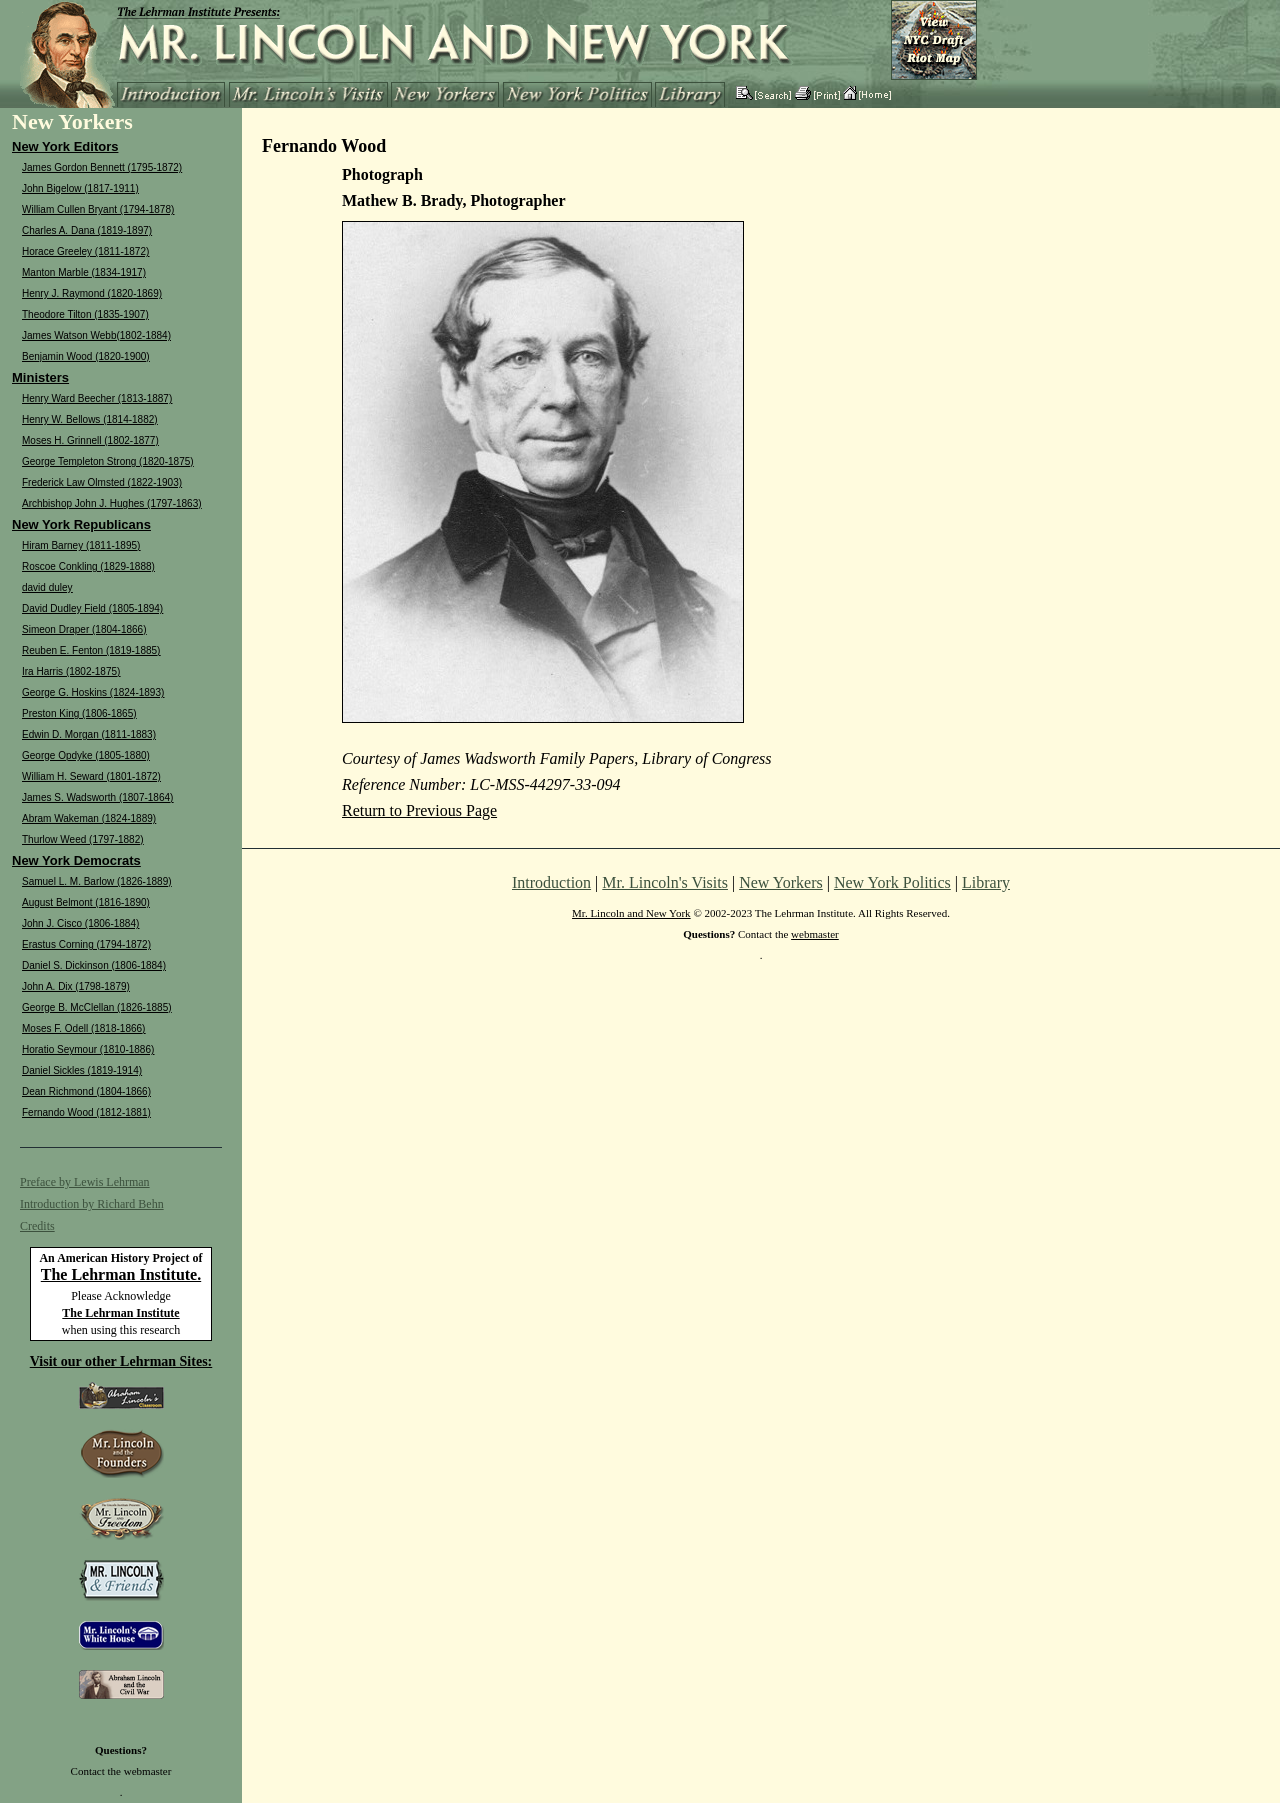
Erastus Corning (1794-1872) (86, 944)
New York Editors (65, 146)
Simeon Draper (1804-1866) (84, 629)
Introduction (551, 882)
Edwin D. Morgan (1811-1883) (89, 734)
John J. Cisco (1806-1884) (80, 923)
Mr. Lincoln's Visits (665, 882)
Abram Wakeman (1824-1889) (89, 818)
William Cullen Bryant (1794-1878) (98, 209)
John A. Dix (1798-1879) (76, 986)
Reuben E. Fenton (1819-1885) (91, 650)
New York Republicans (81, 524)
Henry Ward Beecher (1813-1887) (97, 398)
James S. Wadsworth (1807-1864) (97, 797)
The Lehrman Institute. (121, 1274)
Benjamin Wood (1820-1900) (86, 356)
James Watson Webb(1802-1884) (96, 335)
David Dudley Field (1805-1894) (92, 608)
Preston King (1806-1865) (79, 713)
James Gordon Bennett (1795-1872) (102, 167)
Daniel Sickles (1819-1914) (82, 1070)
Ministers (40, 377)
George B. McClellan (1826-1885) (97, 1007)
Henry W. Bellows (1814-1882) (90, 419)
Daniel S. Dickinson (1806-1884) (94, 965)
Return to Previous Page (419, 810)
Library (986, 882)
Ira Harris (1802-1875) (71, 671)
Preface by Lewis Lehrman (85, 1182)
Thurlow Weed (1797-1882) (83, 839)
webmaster (148, 1771)
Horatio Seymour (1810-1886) (88, 1049)
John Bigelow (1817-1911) (80, 188)
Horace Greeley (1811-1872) (85, 251)
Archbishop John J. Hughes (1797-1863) (112, 503)
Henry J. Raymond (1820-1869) (92, 293)
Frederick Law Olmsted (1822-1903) (102, 482)
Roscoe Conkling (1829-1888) (88, 566)
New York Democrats (76, 860)
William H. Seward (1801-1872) (91, 776)
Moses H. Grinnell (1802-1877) (90, 440)
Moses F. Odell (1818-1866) (83, 1028)
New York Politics (892, 882)
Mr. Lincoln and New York (631, 913)
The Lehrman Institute (120, 1313)
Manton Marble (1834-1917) (84, 272)
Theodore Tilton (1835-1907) (85, 314)
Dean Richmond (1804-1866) (86, 1091)
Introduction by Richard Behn (92, 1204)
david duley (47, 587)
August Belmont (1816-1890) (86, 902)
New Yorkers (781, 882)
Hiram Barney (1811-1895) (81, 545)
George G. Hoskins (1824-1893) (93, 692)
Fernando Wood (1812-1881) (86, 1112)
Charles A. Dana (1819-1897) (87, 230)
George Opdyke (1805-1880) (86, 755)
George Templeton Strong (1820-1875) (108, 461)
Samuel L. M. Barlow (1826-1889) (97, 881)
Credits (37, 1226)
